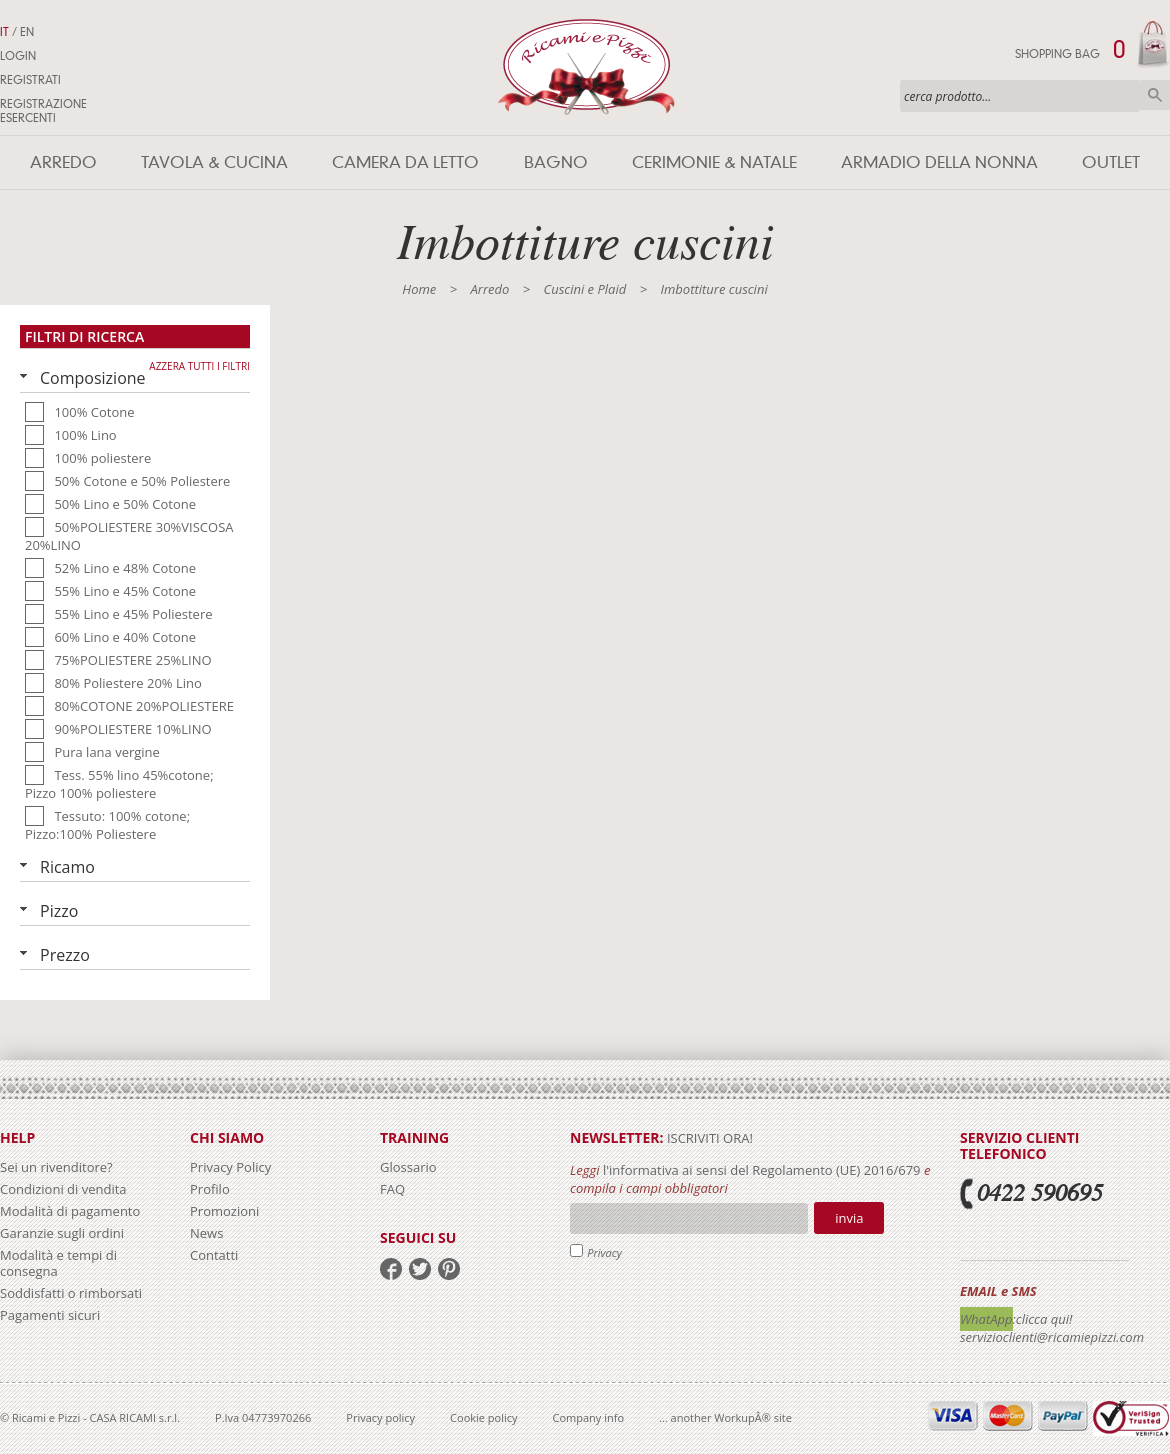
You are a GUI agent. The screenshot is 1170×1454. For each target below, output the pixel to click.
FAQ (392, 1189)
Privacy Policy (230, 1167)
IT (4, 32)
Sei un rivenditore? (56, 1167)
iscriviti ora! (708, 1138)
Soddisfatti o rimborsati (71, 1293)
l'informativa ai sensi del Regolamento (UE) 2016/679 (762, 1170)
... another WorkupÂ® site (725, 1417)
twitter (420, 1269)
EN (27, 32)
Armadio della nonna (939, 162)
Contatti (214, 1255)
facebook (391, 1269)
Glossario (408, 1167)
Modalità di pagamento (70, 1211)
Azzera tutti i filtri (199, 366)
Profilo (210, 1189)
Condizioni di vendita (63, 1189)
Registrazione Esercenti (43, 111)
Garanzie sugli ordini (62, 1233)
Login (18, 56)
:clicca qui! (1043, 1319)
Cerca (1155, 95)
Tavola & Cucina (214, 162)
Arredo (63, 162)
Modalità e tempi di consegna (58, 1263)
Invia (849, 1218)
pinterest (449, 1269)
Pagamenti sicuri (50, 1315)
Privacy (604, 1252)
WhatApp (986, 1319)
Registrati (30, 80)
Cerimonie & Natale (714, 162)
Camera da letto (405, 162)
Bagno (556, 162)
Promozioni (224, 1211)
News (206, 1233)
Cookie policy (483, 1417)
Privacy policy (380, 1417)
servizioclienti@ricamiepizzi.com (1052, 1337)
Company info (589, 1417)
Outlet (1111, 162)
